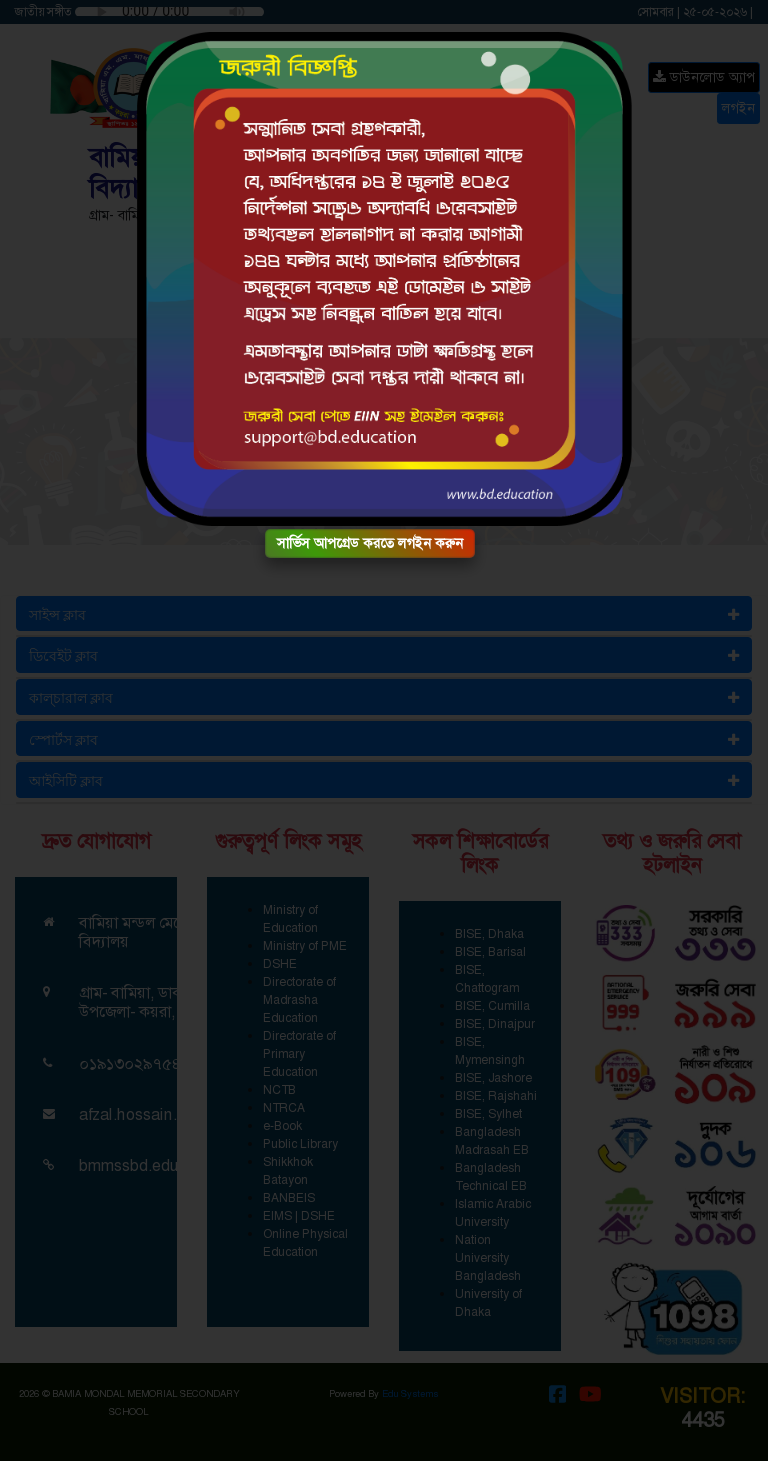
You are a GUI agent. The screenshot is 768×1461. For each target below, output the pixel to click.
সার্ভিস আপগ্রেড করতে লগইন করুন (370, 543)
